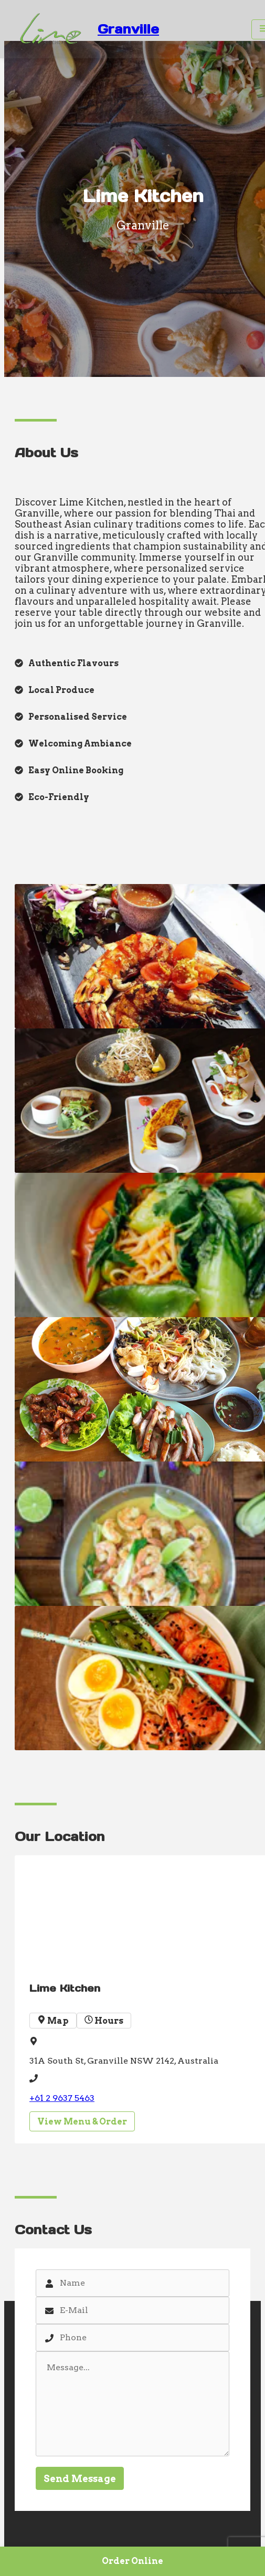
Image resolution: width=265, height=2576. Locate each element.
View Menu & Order (82, 2122)
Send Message (80, 2478)
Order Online (132, 2561)
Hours (103, 2020)
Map (53, 2020)
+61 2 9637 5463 (61, 2098)
